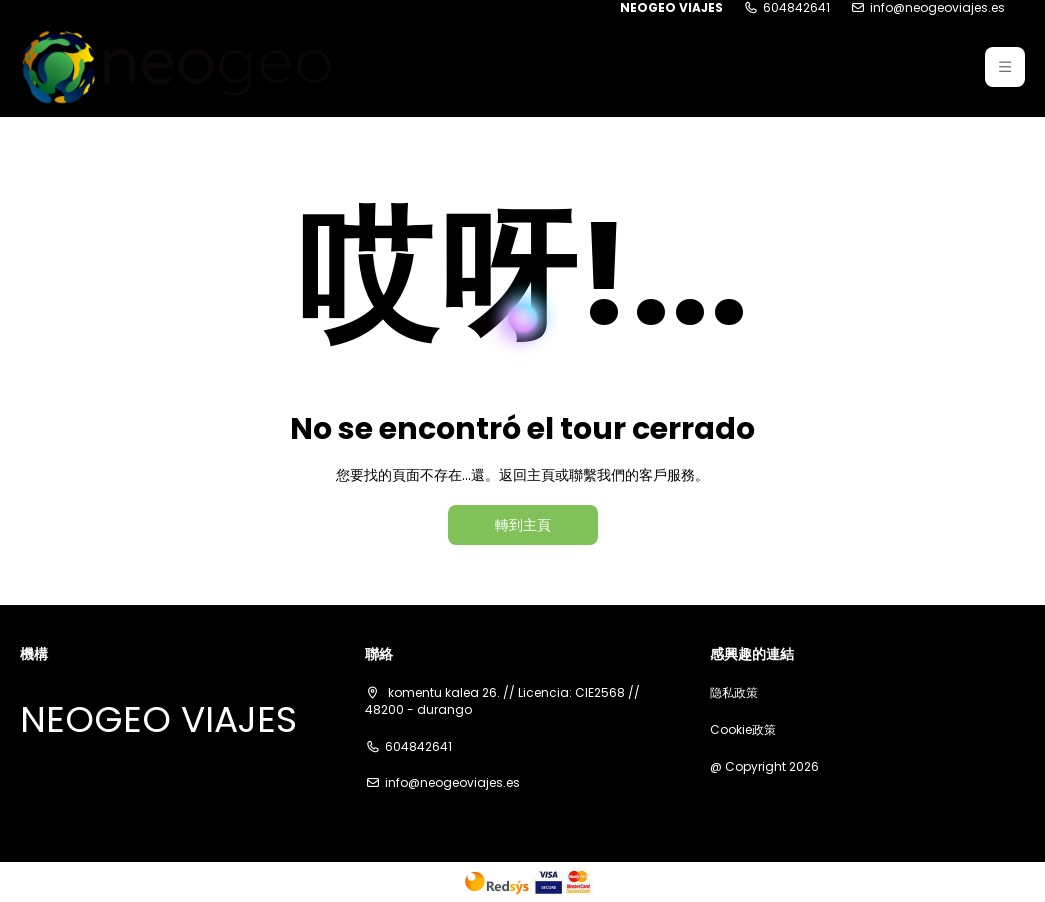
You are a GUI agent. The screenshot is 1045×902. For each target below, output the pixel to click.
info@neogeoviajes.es (937, 8)
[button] (1005, 67)
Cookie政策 (743, 730)
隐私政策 (734, 693)
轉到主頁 (523, 525)
